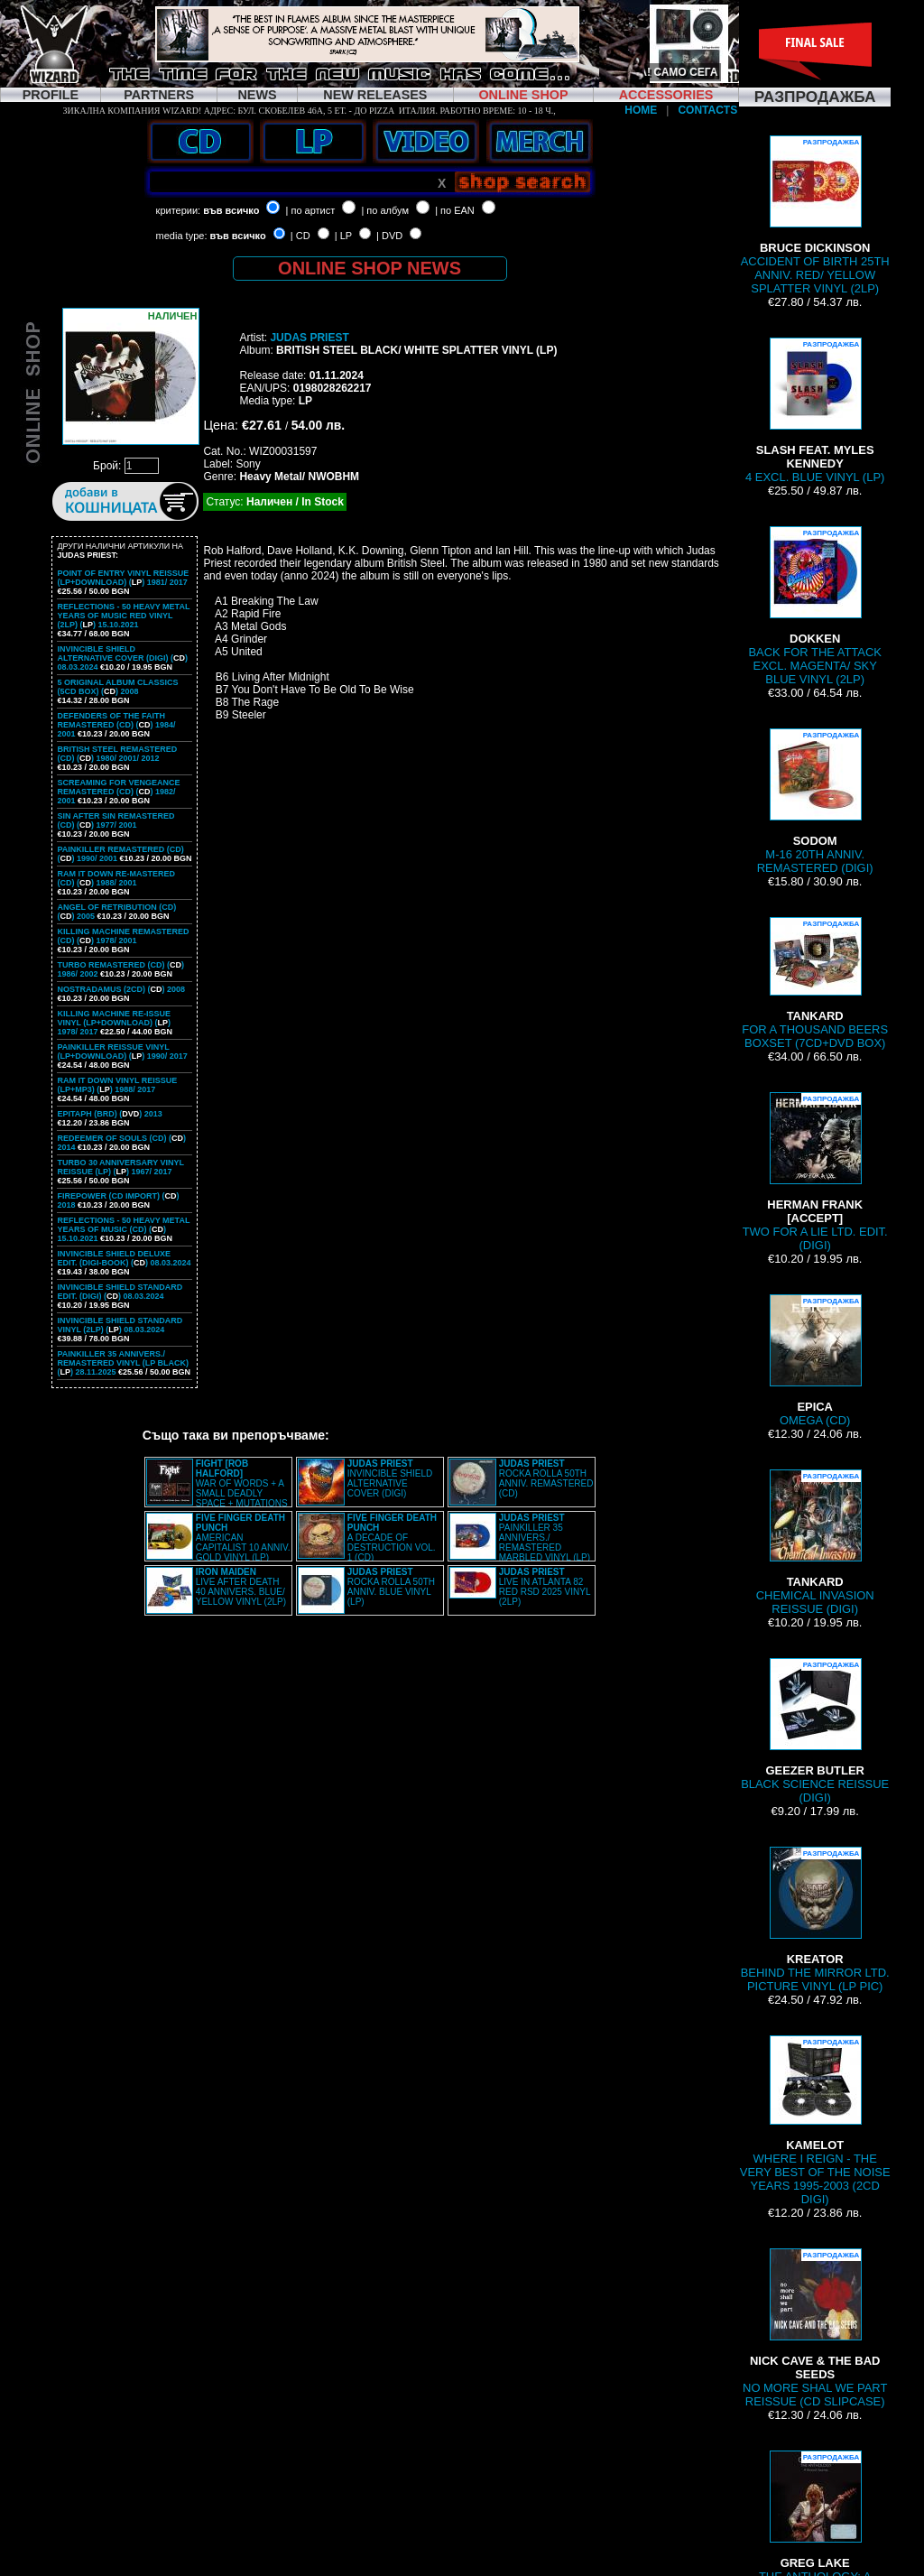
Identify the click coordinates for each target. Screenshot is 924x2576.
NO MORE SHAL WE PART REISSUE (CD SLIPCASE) (815, 2328)
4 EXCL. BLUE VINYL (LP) (814, 411)
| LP (343, 235)
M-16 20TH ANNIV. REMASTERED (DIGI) (815, 801)
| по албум (385, 210)
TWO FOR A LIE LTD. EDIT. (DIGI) (815, 1172)
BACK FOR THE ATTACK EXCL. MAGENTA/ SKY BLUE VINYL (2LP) (815, 606)
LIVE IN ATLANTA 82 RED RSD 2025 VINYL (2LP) (544, 1587)
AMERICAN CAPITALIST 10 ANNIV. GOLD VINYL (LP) (243, 1537)
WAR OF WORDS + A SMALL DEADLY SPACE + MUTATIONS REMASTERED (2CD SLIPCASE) (217, 1488)
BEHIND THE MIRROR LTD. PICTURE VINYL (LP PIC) (815, 1920)
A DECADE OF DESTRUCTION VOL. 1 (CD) (392, 1537)
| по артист (311, 210)
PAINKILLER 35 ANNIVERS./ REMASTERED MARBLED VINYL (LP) (544, 1537)
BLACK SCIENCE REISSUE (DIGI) (815, 1731)
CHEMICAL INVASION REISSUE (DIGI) (815, 1542)
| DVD (389, 235)
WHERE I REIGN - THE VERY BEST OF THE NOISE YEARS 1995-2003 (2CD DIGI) (815, 2120)
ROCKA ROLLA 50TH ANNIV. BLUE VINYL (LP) (391, 1587)
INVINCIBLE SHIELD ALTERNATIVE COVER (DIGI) (389, 1478)
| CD (300, 235)
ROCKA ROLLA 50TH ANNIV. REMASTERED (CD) (546, 1478)
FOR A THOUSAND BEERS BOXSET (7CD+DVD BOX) (815, 983)
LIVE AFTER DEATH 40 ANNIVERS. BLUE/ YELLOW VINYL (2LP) (241, 1587)
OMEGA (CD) (815, 1360)
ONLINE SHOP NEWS (369, 268)
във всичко (231, 210)
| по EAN (455, 210)
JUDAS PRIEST (309, 337)
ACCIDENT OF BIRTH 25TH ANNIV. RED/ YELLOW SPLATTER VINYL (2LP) (815, 215)
